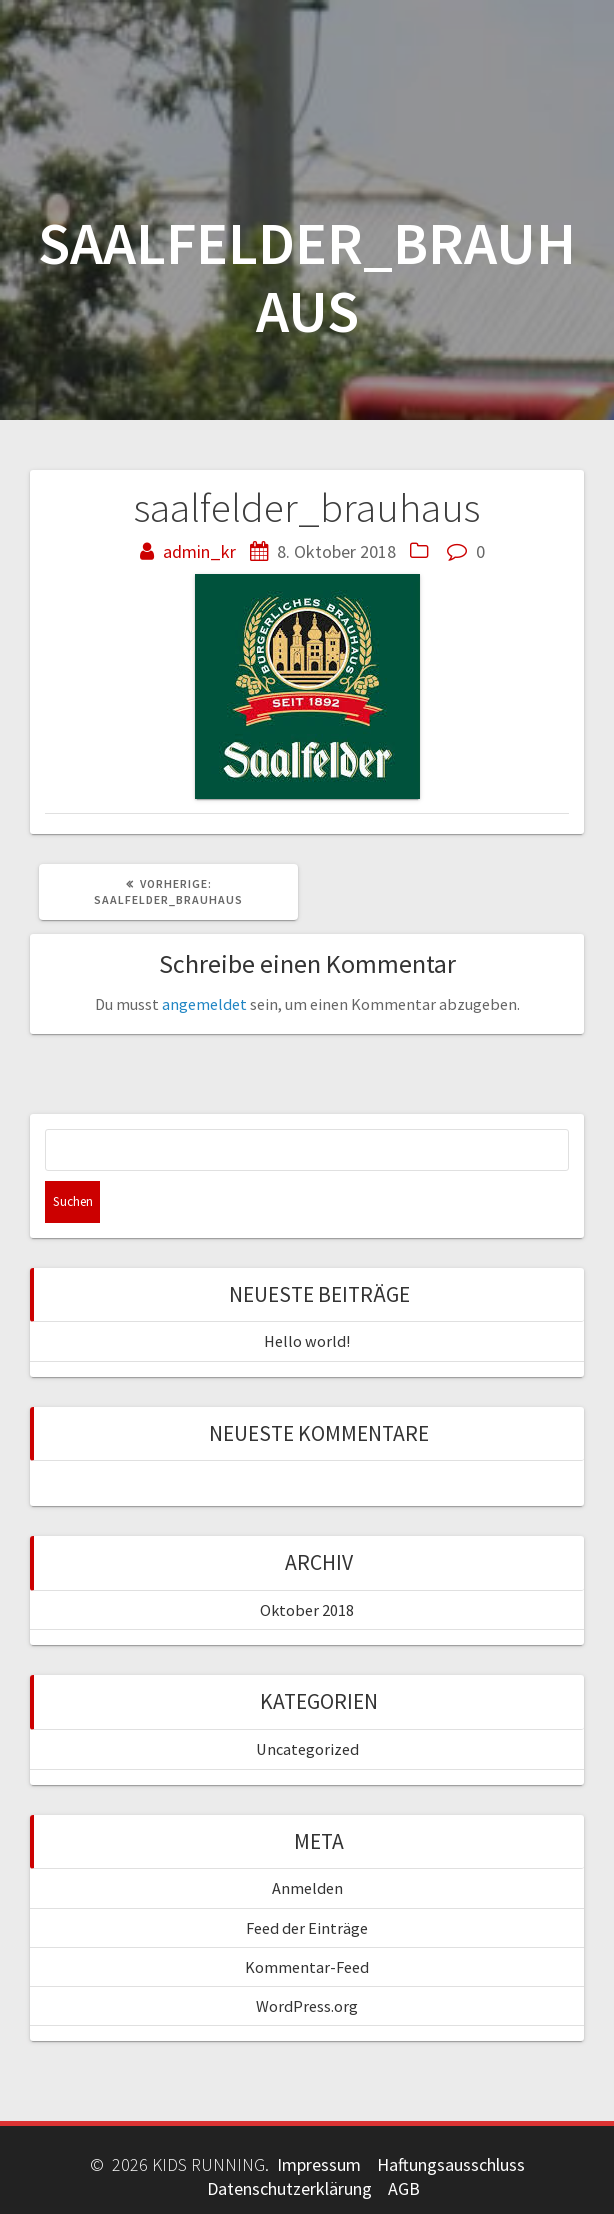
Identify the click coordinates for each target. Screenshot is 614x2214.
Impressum (319, 2164)
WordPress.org (307, 2006)
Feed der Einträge (307, 1928)
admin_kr (199, 551)
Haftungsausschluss (451, 2164)
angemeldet (204, 1004)
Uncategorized (307, 1749)
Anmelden (307, 1888)
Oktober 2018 (307, 1610)
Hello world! (307, 1341)
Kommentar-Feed (307, 1967)
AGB (404, 2188)
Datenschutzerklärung (289, 2188)
